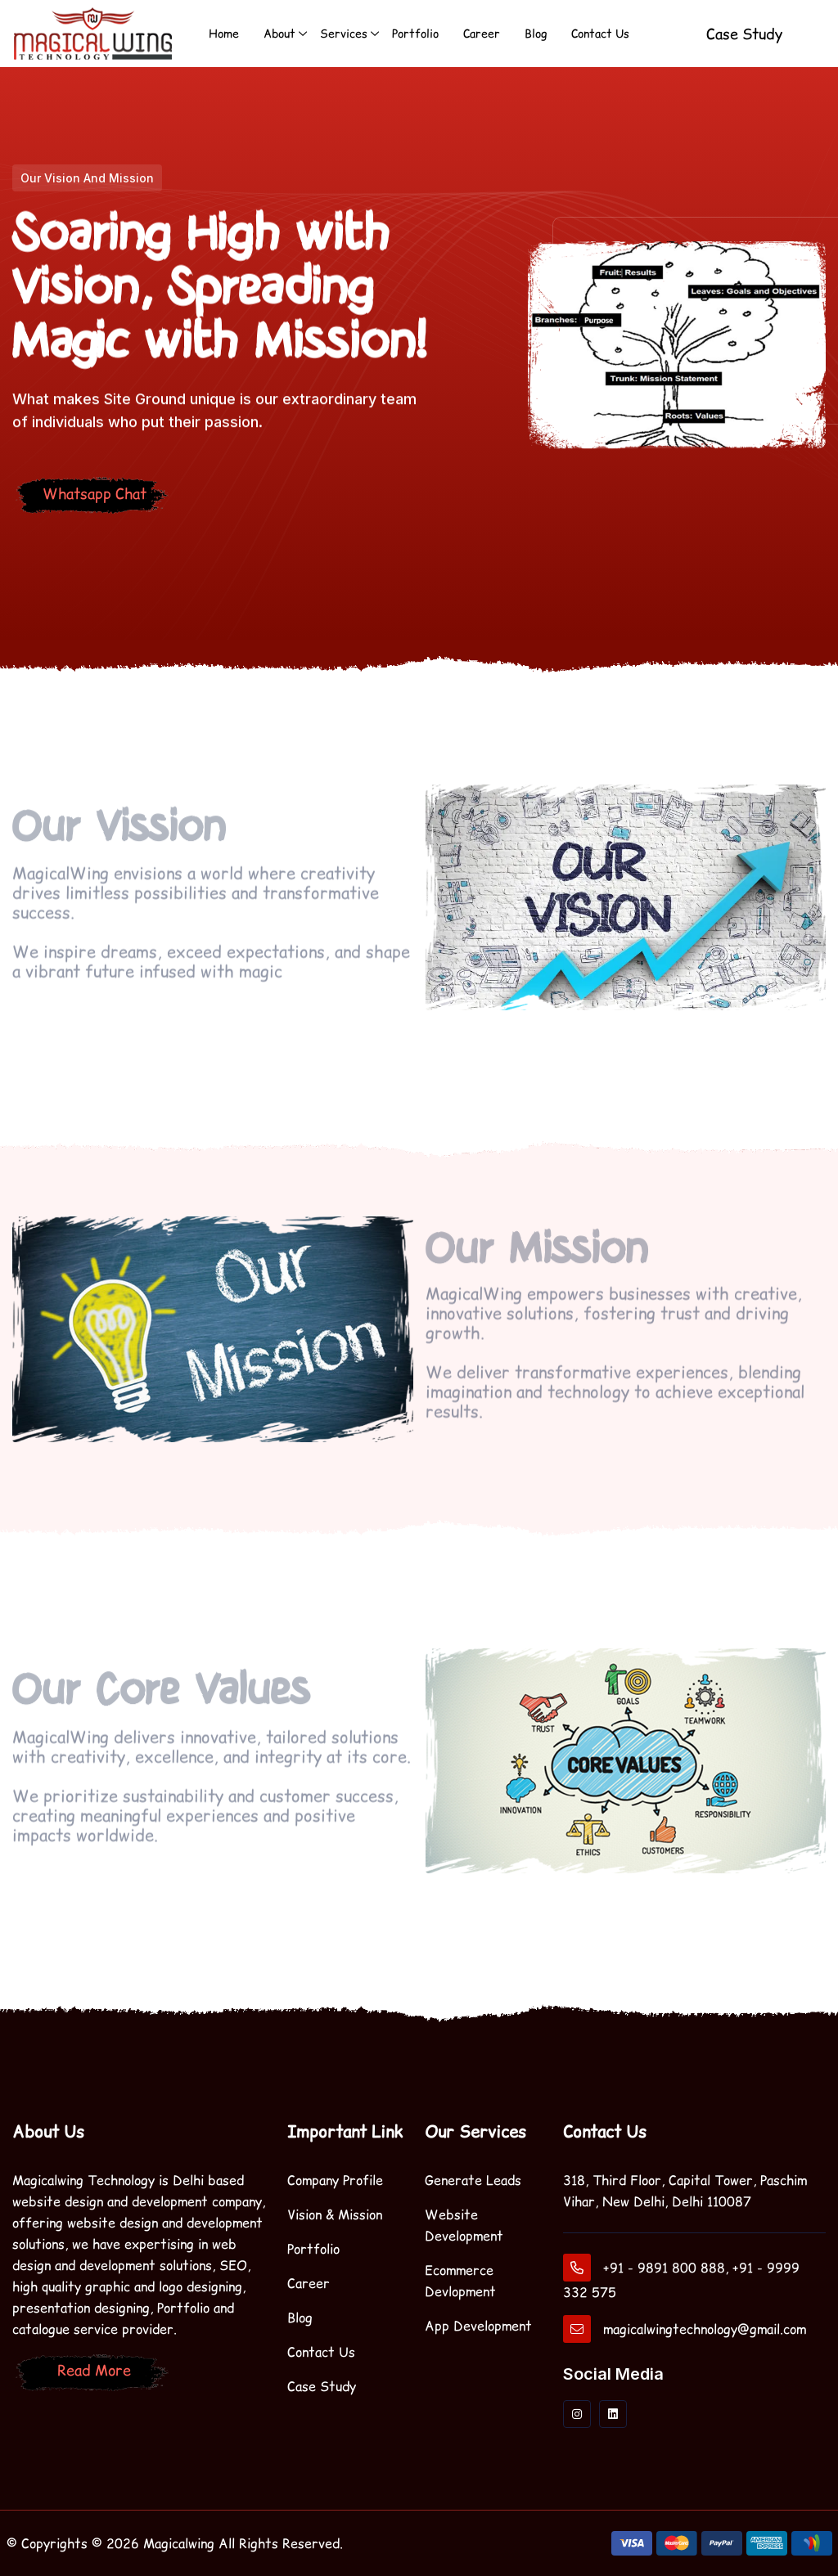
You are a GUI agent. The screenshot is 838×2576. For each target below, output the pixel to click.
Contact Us (600, 33)
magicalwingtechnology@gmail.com (684, 2329)
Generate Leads (473, 2179)
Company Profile (335, 2179)
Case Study (321, 2385)
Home (224, 33)
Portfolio (415, 33)
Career (481, 33)
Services (343, 33)
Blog (536, 33)
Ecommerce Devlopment (460, 2280)
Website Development (464, 2225)
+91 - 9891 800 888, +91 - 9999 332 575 (681, 2277)
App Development (478, 2325)
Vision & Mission (334, 2214)
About (279, 33)
